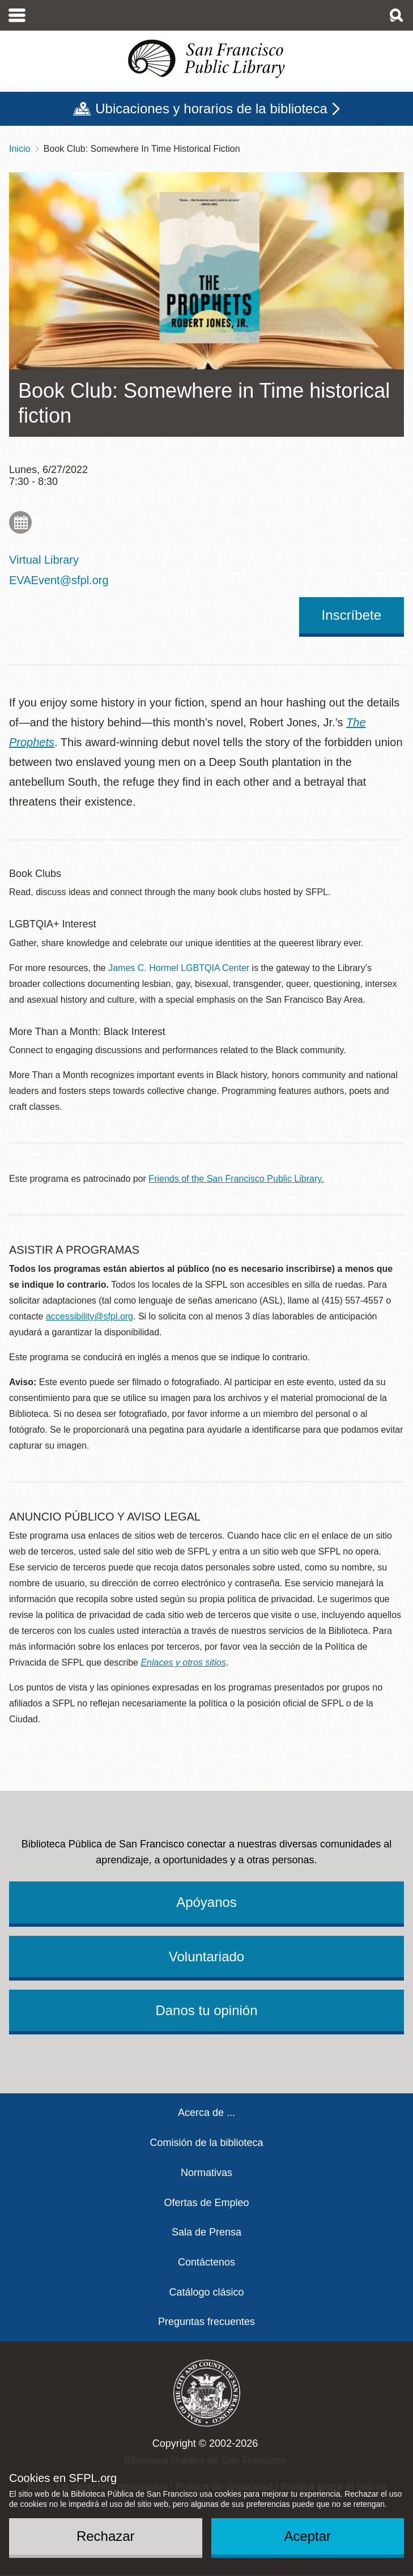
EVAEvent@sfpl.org (59, 580)
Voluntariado (206, 1956)
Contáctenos (206, 2262)
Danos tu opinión (206, 2010)
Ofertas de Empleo (206, 2202)
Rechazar (105, 2536)
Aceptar (307, 2536)
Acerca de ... (206, 2112)
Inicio (19, 149)
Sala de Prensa (206, 2232)
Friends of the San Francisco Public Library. (235, 1178)
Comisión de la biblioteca (206, 2142)
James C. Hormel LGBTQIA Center (178, 968)
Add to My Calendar (20, 522)
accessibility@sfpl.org (89, 1316)
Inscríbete (351, 615)
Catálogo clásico (206, 2292)
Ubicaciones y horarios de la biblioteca (211, 108)
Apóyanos (206, 1902)
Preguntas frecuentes (206, 2321)
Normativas (206, 2172)
